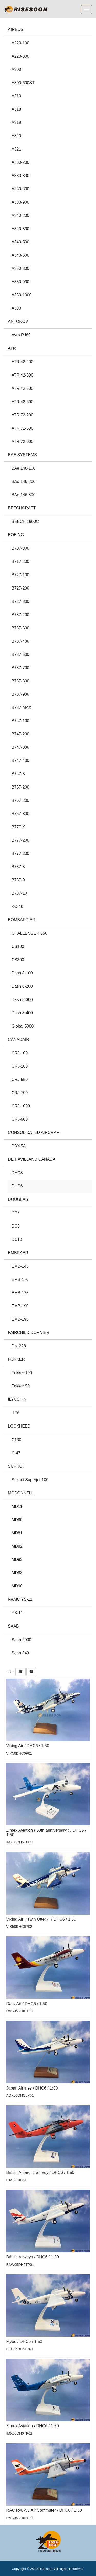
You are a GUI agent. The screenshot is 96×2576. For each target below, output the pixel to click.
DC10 (17, 1239)
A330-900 (20, 202)
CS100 (18, 946)
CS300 (18, 960)
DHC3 (17, 1173)
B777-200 (20, 840)
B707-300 (20, 548)
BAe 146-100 (23, 468)
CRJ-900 (20, 1119)
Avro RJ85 (21, 335)
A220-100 (20, 43)
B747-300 (20, 747)
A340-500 (20, 242)
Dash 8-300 (22, 999)
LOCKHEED (19, 1426)
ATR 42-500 (22, 388)
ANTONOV (18, 321)
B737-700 (20, 668)
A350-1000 (21, 295)
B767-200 (20, 800)
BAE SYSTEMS (22, 455)
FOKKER (16, 1359)
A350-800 (20, 268)
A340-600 (20, 255)
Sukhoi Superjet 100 (30, 1480)
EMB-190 (20, 1306)
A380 (16, 308)
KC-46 (17, 906)
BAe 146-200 (23, 481)
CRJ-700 (20, 1093)
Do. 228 (19, 1346)
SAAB (13, 1626)
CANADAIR (18, 1039)
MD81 (17, 1533)
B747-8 (18, 774)
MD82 (17, 1546)
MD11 (17, 1506)
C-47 (16, 1453)
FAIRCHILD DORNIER (28, 1332)
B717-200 (20, 561)
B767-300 (20, 813)
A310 (16, 96)
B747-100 (20, 721)
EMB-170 (20, 1279)
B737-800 (20, 681)
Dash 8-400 (22, 1013)
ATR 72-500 (22, 428)
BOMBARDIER (22, 920)
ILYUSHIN (17, 1399)
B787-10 (19, 893)
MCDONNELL (21, 1493)
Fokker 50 (21, 1386)
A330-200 (20, 162)
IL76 (15, 1413)
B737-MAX (21, 707)
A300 (16, 69)
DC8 (16, 1226)
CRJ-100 (20, 1053)
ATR (12, 348)
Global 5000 (23, 1026)
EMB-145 (20, 1266)
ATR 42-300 (22, 375)
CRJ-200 (20, 1066)
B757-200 (20, 787)
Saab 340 (20, 1653)
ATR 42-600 (22, 401)
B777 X (18, 827)
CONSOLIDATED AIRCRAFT (34, 1132)
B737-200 (20, 614)
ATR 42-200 (22, 362)
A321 (16, 149)
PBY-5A (19, 1146)
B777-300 (20, 853)
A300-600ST (23, 83)
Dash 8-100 (22, 973)
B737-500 (20, 654)
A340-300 (20, 229)
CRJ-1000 (21, 1106)
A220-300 (20, 56)
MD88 (17, 1573)
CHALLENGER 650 (29, 933)
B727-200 (20, 588)
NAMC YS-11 (20, 1599)
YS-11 (17, 1613)
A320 (16, 136)
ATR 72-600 (22, 441)
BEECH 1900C (25, 521)
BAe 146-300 (23, 495)
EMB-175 (20, 1293)
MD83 (17, 1559)
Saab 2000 (21, 1639)
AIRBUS (15, 29)
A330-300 (20, 175)
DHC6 (17, 1186)
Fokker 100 (22, 1373)
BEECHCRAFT (22, 508)
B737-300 (20, 628)
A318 (16, 109)
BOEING (16, 535)
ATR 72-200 (22, 415)
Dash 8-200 (22, 986)
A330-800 (20, 189)
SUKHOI (16, 1466)
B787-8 (18, 867)
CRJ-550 (20, 1079)
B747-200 (20, 734)
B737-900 (20, 694)
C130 (16, 1439)
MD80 (17, 1520)
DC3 (16, 1213)
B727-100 (20, 575)
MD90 (17, 1586)
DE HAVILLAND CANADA (32, 1159)
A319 (16, 122)
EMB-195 (20, 1319)
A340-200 (20, 215)
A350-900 (20, 282)
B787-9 (18, 880)
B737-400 (20, 641)
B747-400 (20, 760)
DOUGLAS (18, 1199)
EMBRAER (18, 1253)
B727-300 (20, 601)
